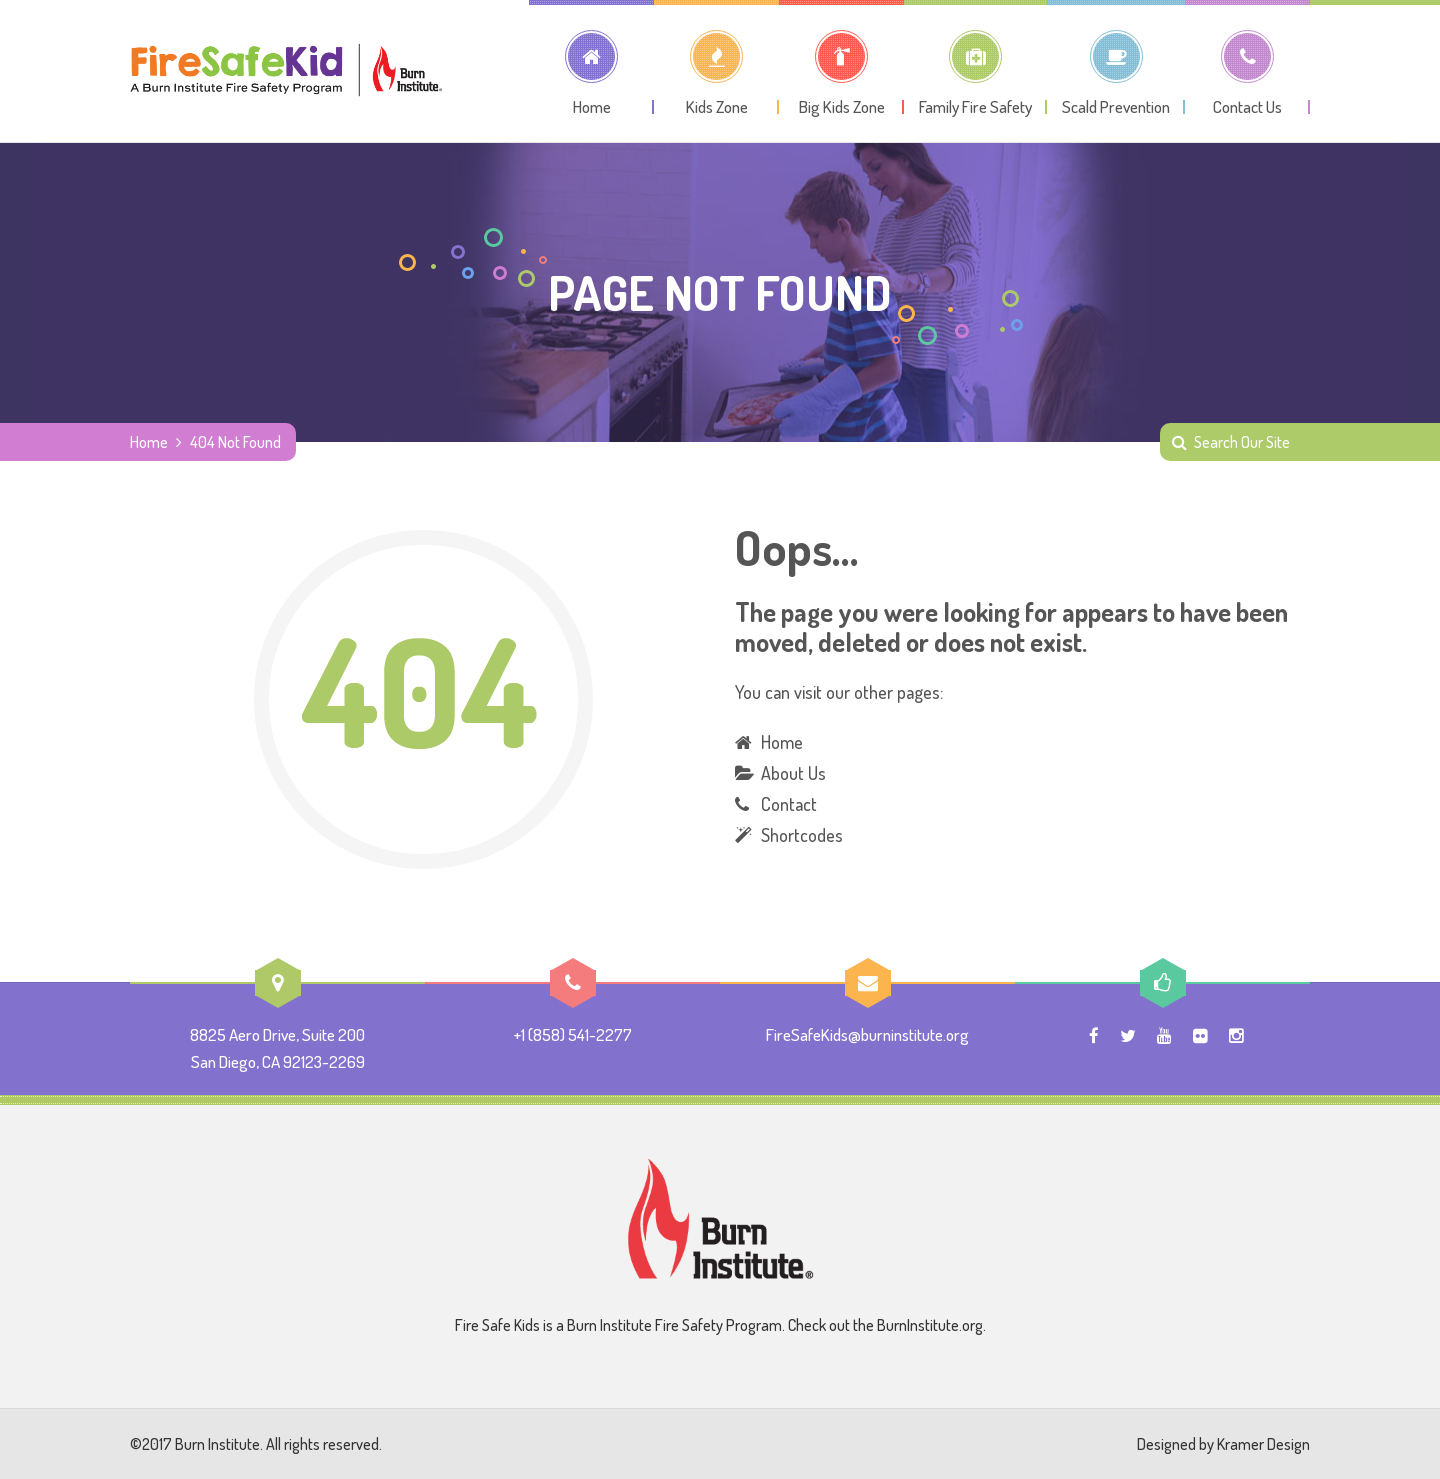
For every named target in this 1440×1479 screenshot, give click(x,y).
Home (149, 442)
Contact (789, 804)
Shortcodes (802, 835)
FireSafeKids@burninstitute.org (867, 1034)
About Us (793, 773)
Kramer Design (1263, 1444)
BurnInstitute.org (930, 1325)
